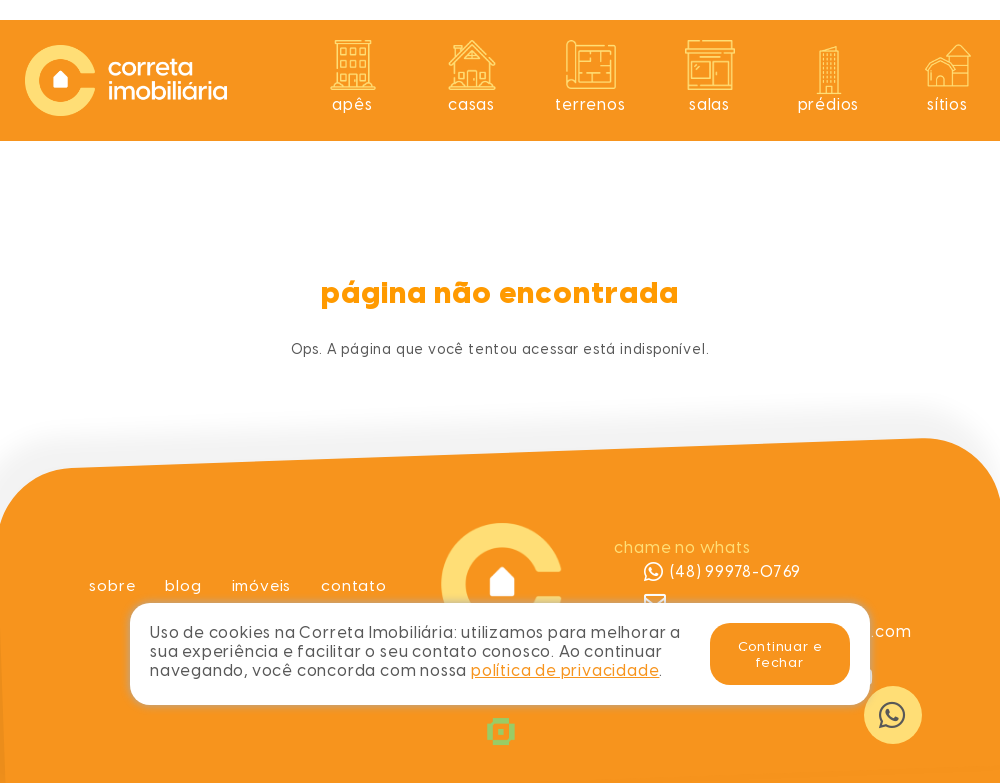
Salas (709, 104)
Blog (182, 585)
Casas (471, 104)
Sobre (110, 585)
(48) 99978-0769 (722, 572)
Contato (356, 585)
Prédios (829, 104)
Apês (352, 104)
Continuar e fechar (780, 654)
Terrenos (590, 104)
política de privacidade (565, 670)
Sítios (947, 104)
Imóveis (262, 585)
